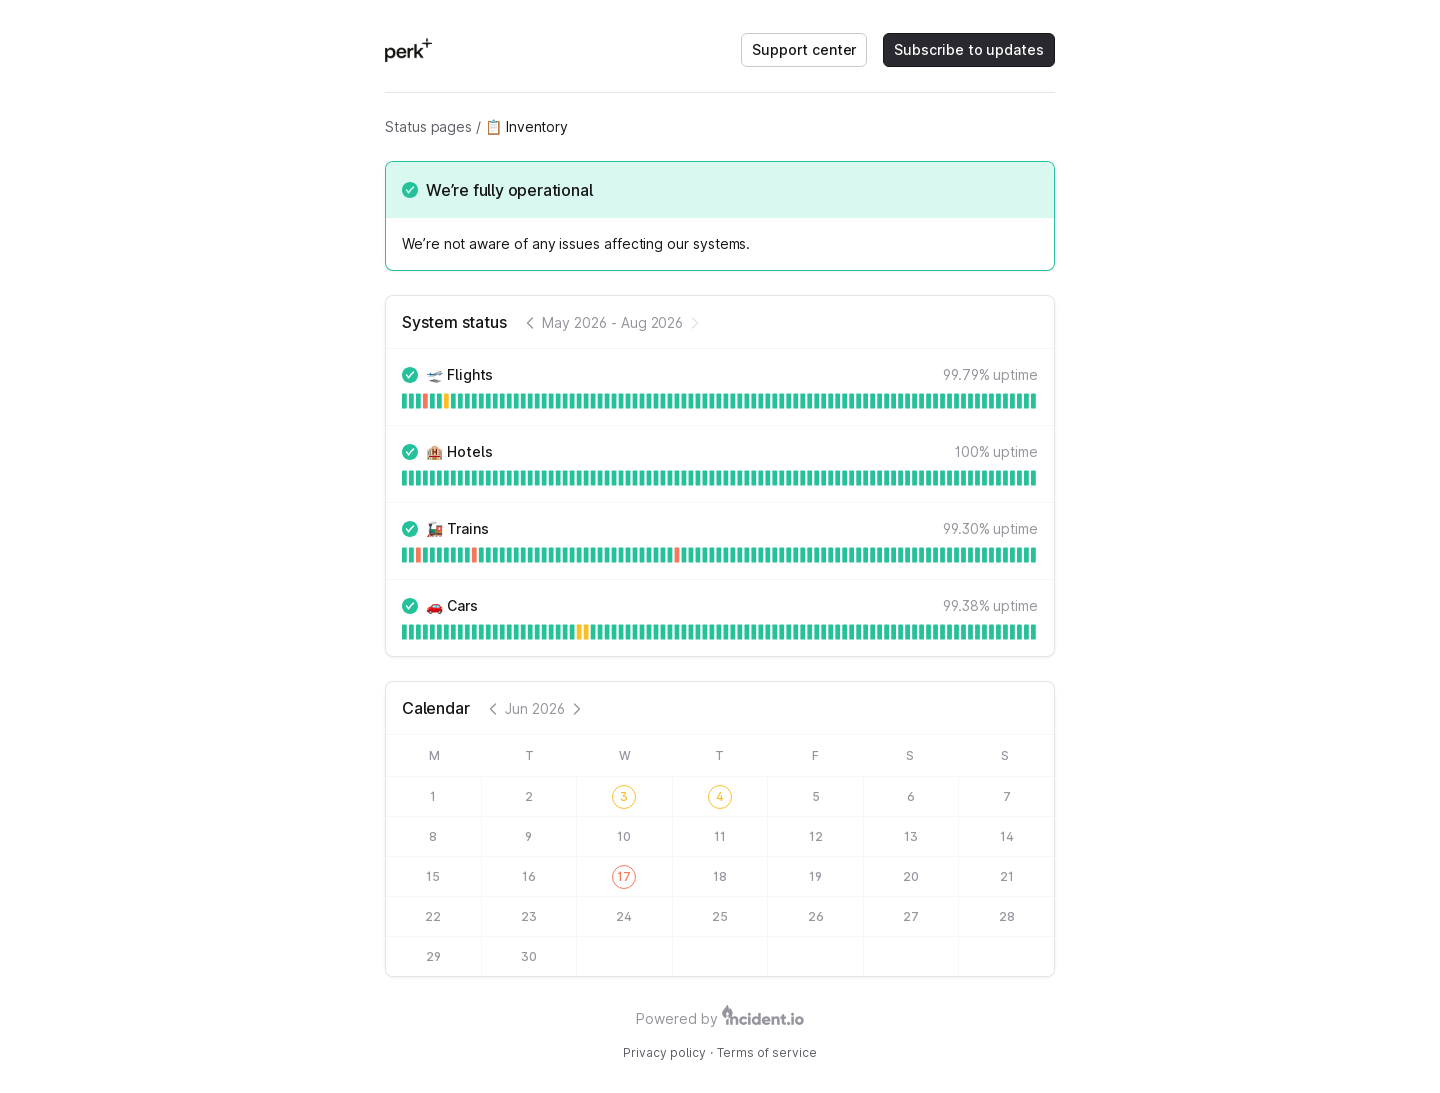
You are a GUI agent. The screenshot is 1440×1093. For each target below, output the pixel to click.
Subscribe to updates (969, 49)
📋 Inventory (526, 126)
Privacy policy (664, 1052)
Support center (804, 49)
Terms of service (767, 1052)
